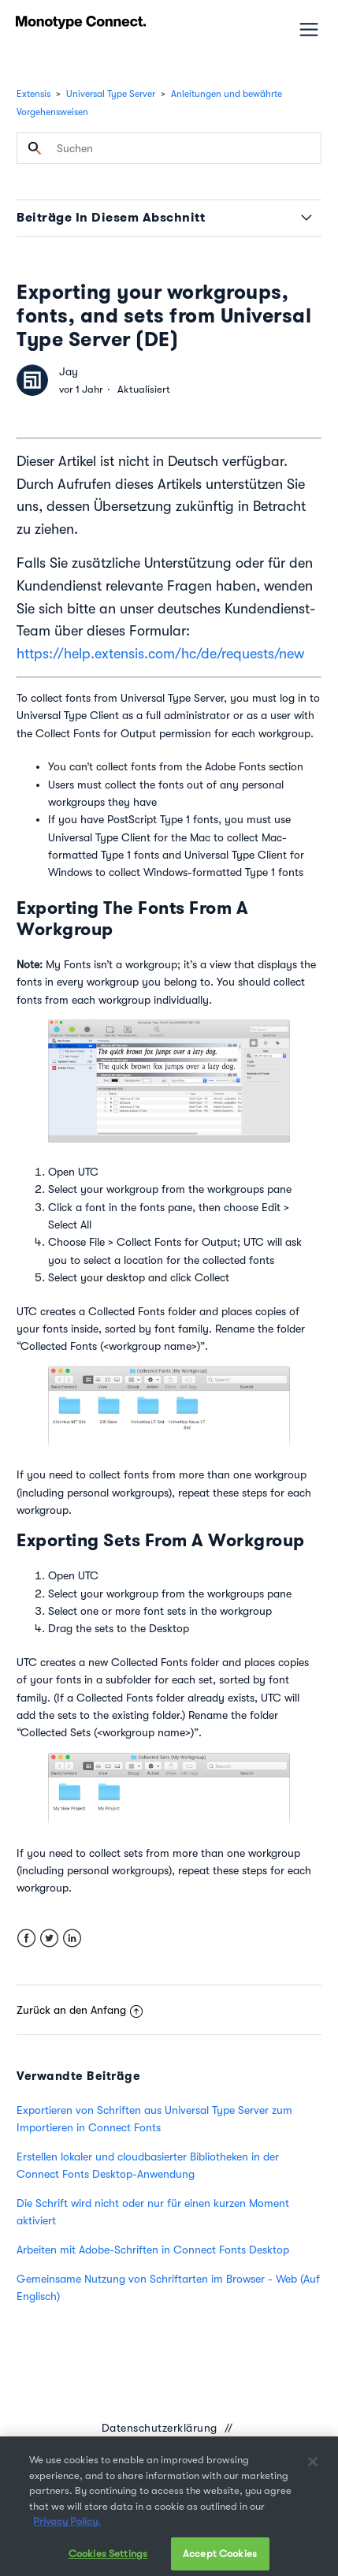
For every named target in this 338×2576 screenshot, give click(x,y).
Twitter (49, 1938)
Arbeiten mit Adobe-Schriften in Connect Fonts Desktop (153, 2249)
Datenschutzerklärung (159, 2427)
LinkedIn (72, 1938)
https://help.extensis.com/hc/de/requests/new (160, 654)
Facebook (26, 1938)
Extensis (33, 93)
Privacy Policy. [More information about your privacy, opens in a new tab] (67, 2533)
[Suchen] (169, 148)
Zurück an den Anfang (80, 2010)
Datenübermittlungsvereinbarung (159, 2446)
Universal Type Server (110, 93)
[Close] (312, 2473)
